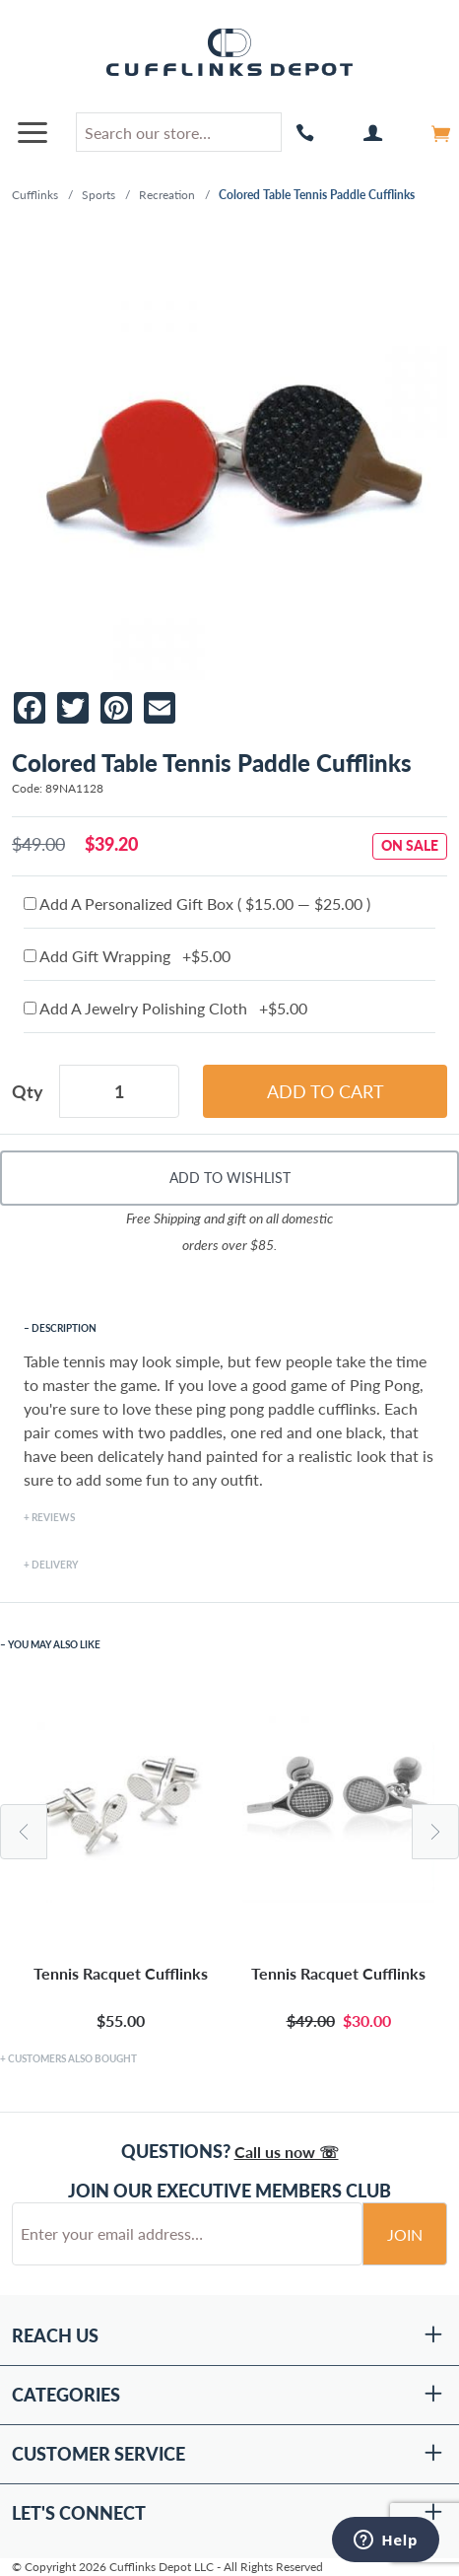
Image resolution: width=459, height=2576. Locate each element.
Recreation (167, 194)
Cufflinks (35, 194)
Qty (27, 1091)
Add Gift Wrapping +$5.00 (127, 955)
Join (405, 2234)
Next (435, 1831)
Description (64, 1328)
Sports (98, 194)
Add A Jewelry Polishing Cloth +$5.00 (165, 1008)
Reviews (53, 1517)
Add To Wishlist (230, 1177)
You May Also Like (54, 1644)
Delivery (55, 1564)
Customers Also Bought (72, 2058)
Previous (23, 1831)
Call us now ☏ (286, 2151)
